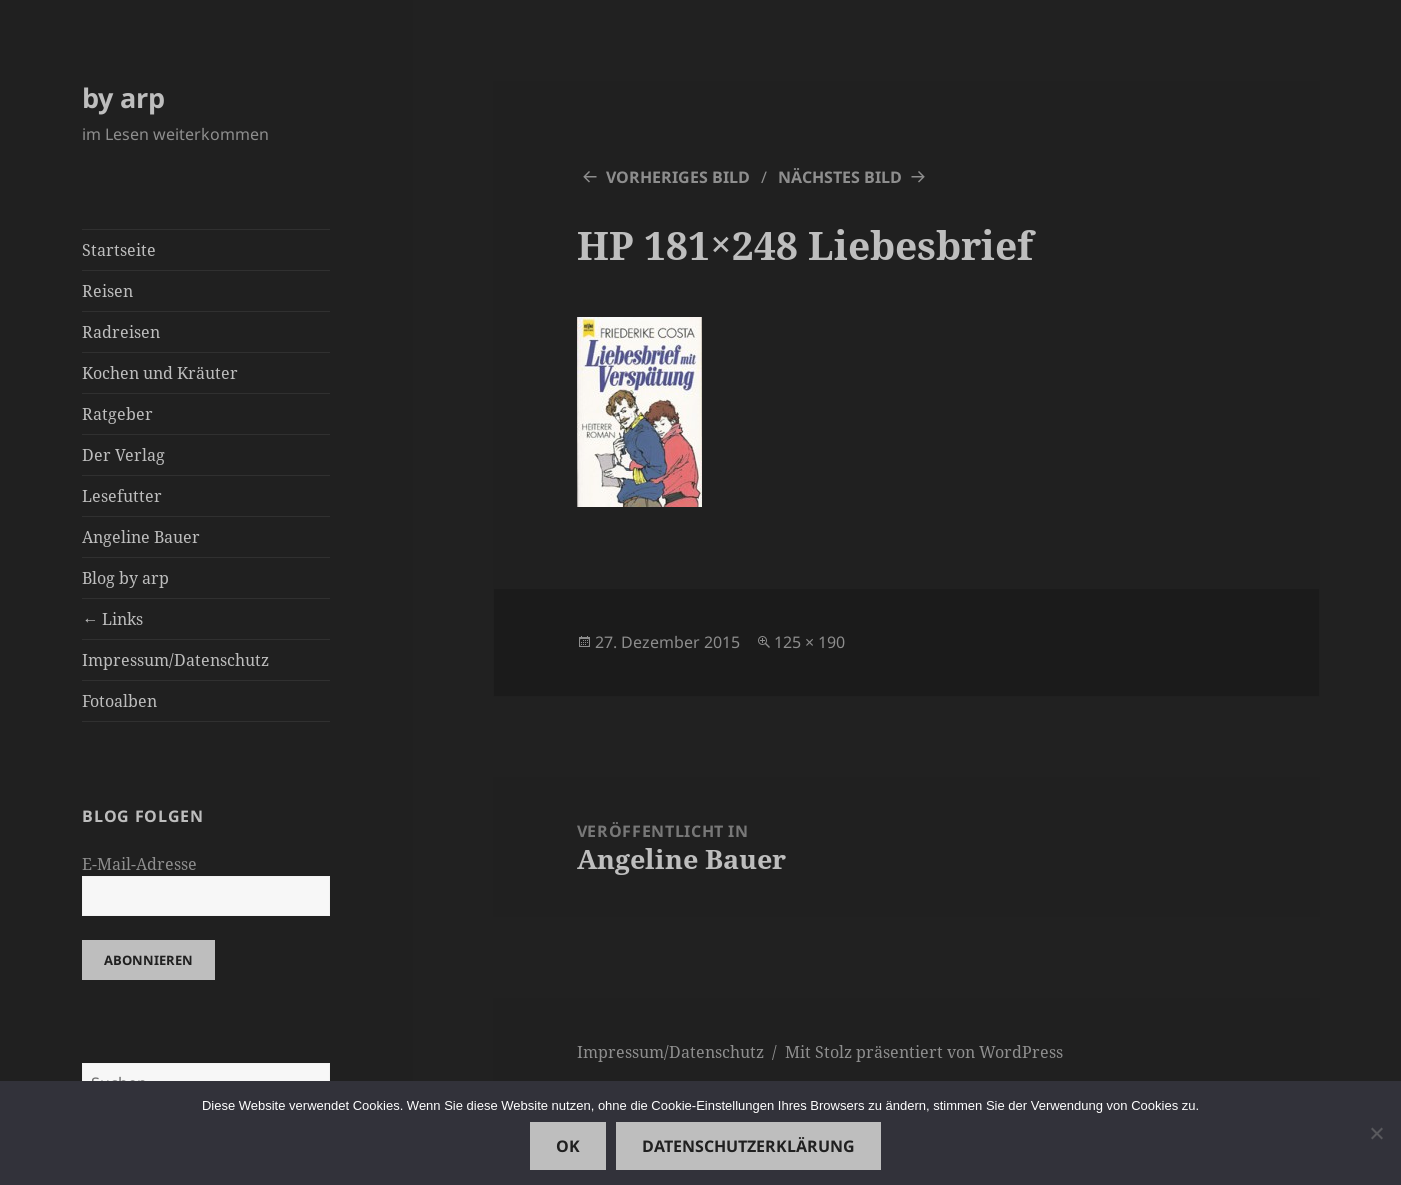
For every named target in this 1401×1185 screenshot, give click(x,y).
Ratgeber (117, 414)
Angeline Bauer (141, 537)
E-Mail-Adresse (139, 864)
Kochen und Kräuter (160, 373)
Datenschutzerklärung (748, 1146)
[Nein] (1376, 1133)
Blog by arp (125, 578)
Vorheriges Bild (678, 177)
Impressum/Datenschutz (175, 660)
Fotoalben (119, 701)
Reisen (107, 291)
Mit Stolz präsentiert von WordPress (924, 1052)
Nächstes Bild (840, 177)
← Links (112, 619)
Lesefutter (122, 496)
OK (568, 1146)
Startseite (119, 250)
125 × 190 (809, 642)
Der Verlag (123, 455)
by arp (123, 97)
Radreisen (121, 332)
